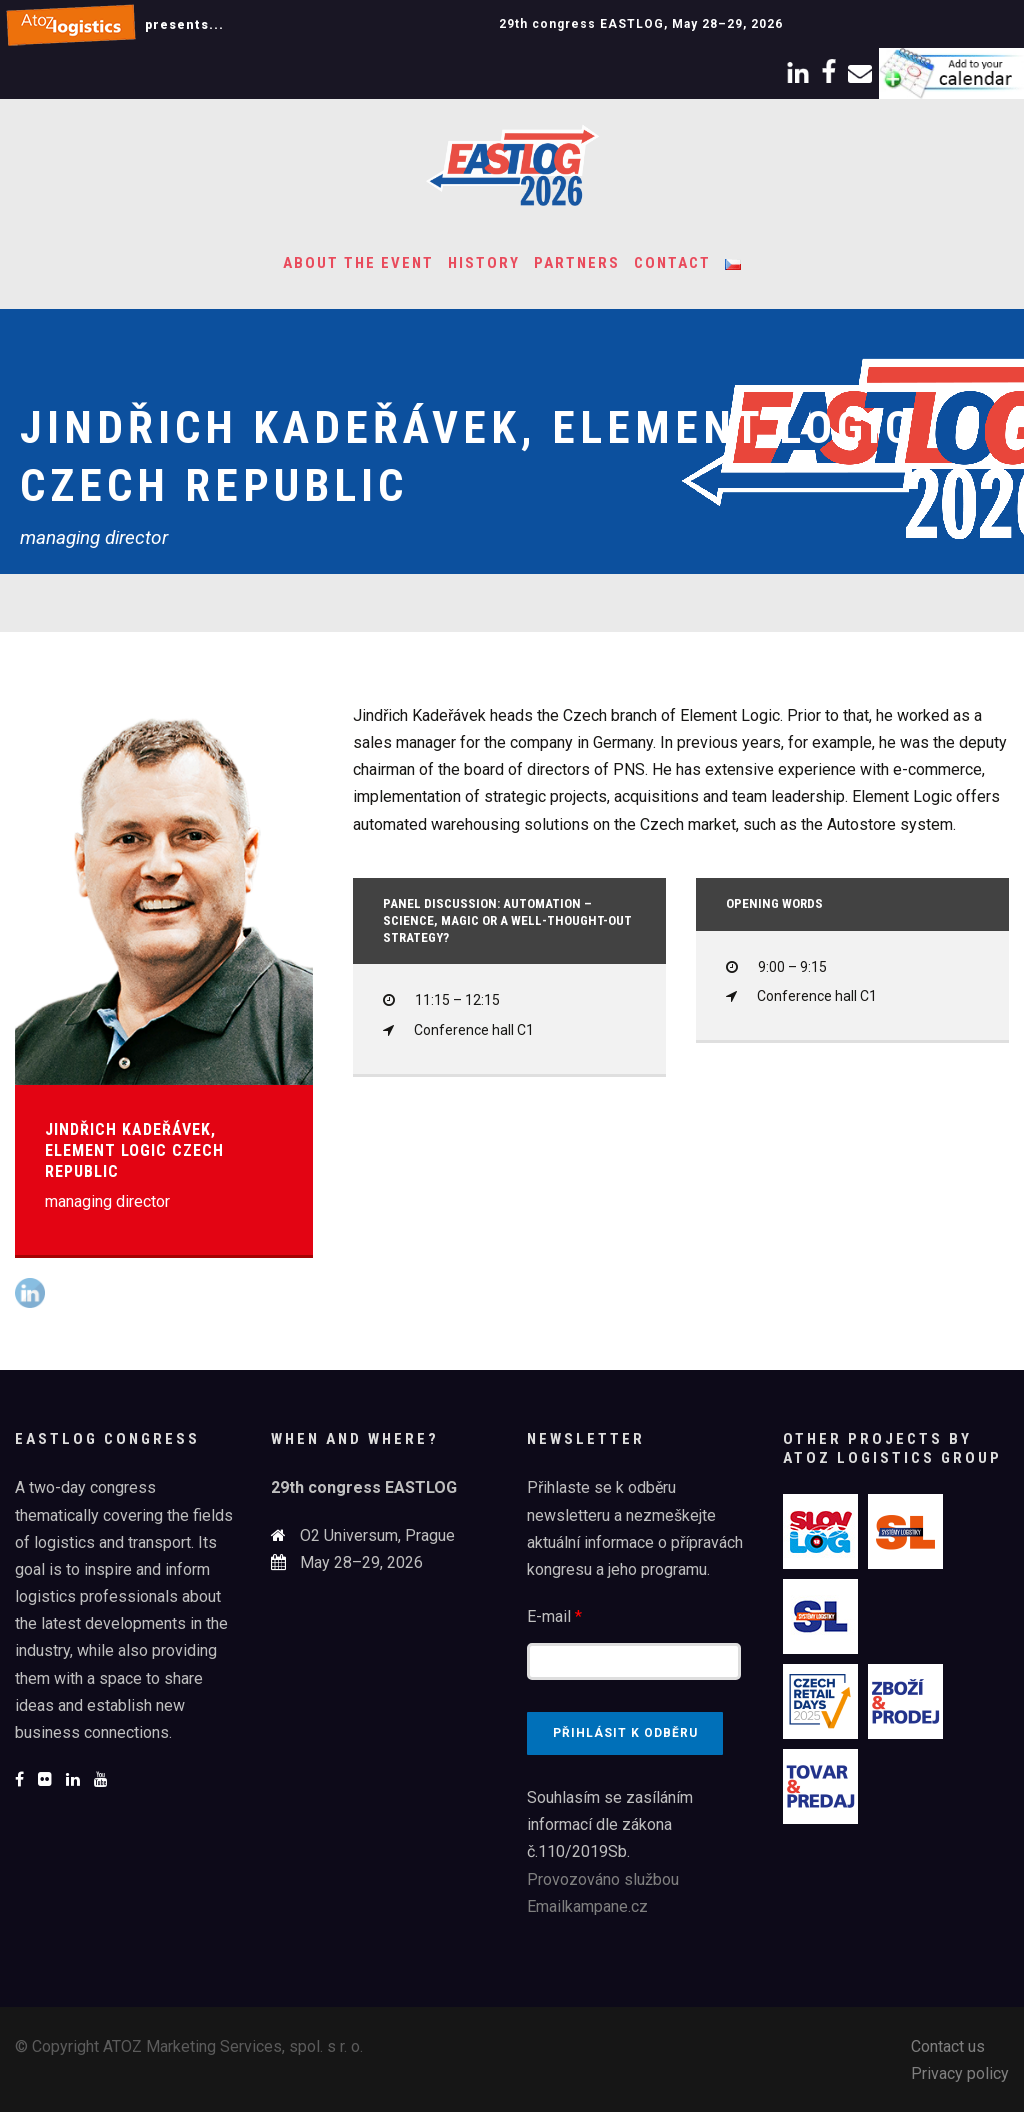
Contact (672, 263)
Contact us (948, 2046)
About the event (358, 263)
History (484, 263)
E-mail (554, 1616)
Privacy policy (960, 2073)
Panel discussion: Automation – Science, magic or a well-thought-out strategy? (507, 920)
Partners (577, 263)
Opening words (774, 903)
